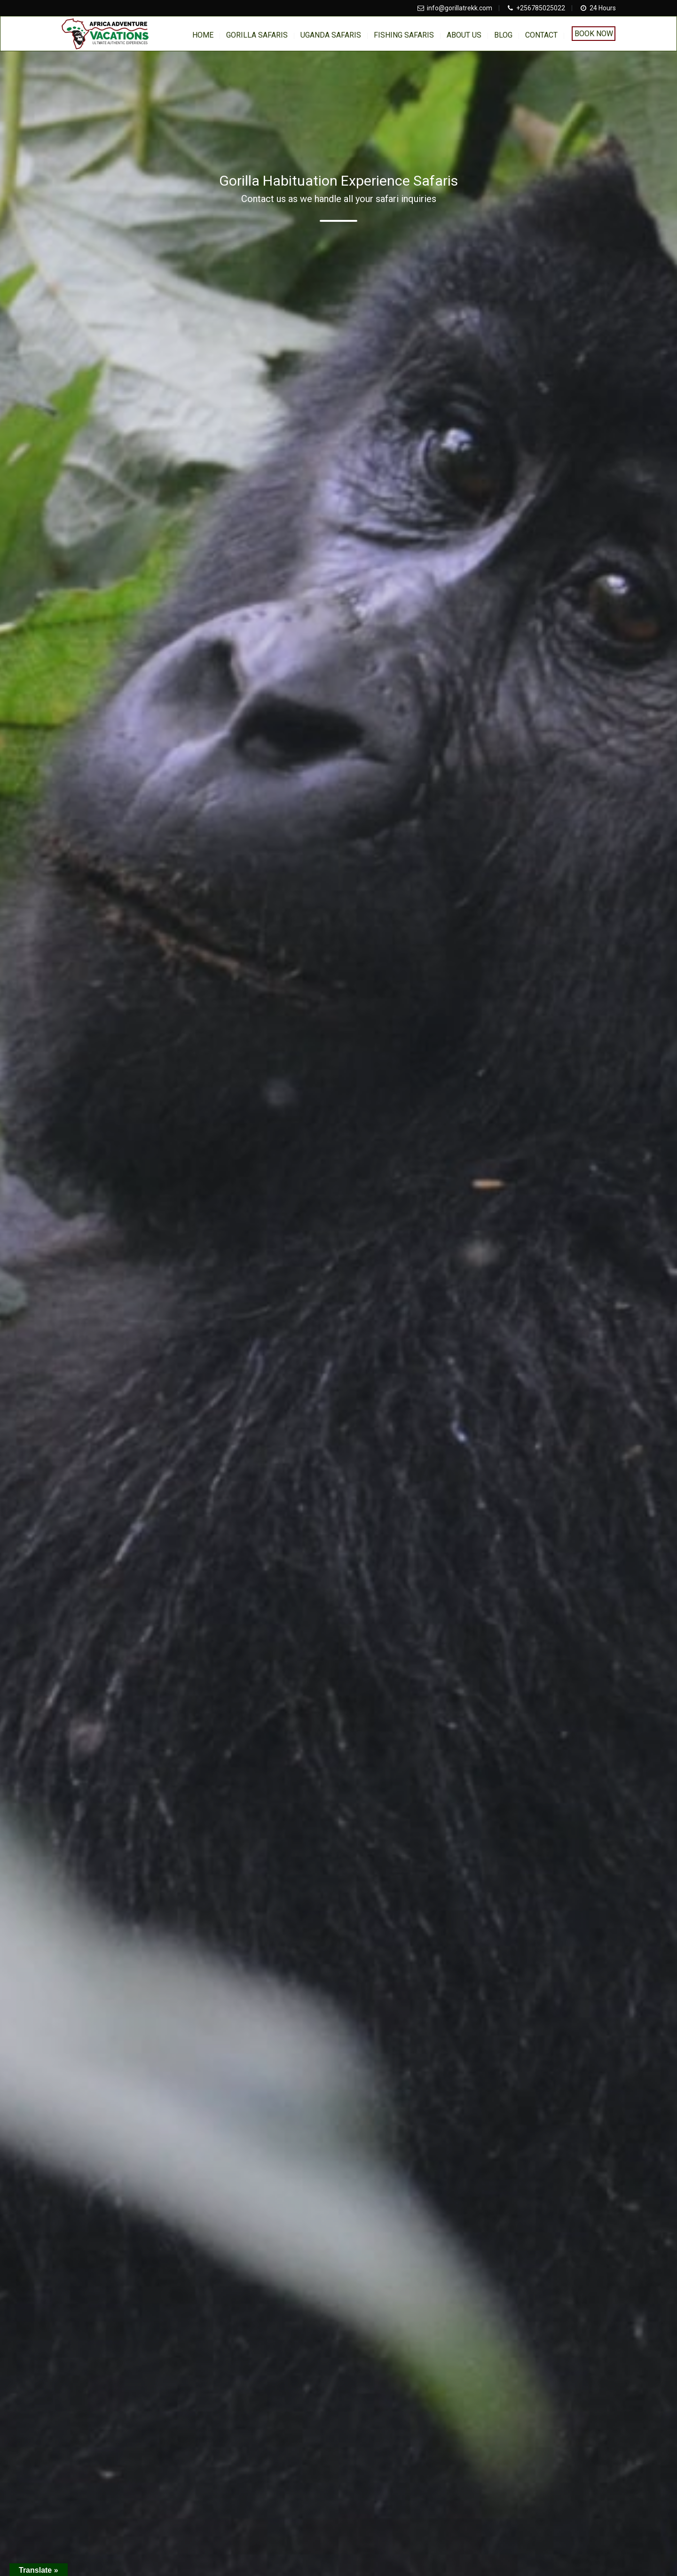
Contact (541, 35)
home (202, 35)
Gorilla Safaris (257, 35)
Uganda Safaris (330, 35)
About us (464, 35)
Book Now (594, 33)
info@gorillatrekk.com (459, 8)
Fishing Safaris (404, 35)
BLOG (503, 35)
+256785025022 (540, 8)
